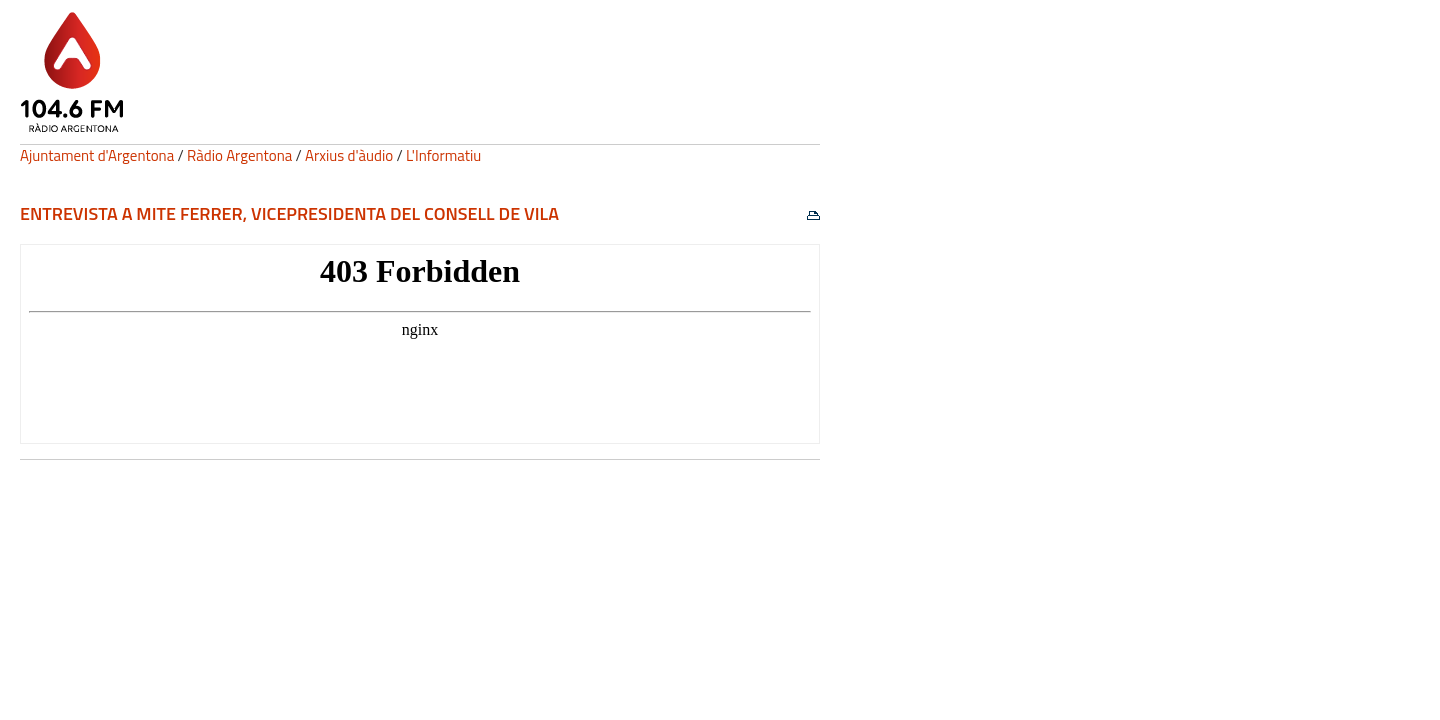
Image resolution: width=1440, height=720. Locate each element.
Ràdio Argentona (239, 155)
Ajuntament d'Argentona (97, 155)
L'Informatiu (443, 155)
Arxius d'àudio (349, 155)
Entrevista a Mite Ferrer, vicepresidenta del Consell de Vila (289, 213)
